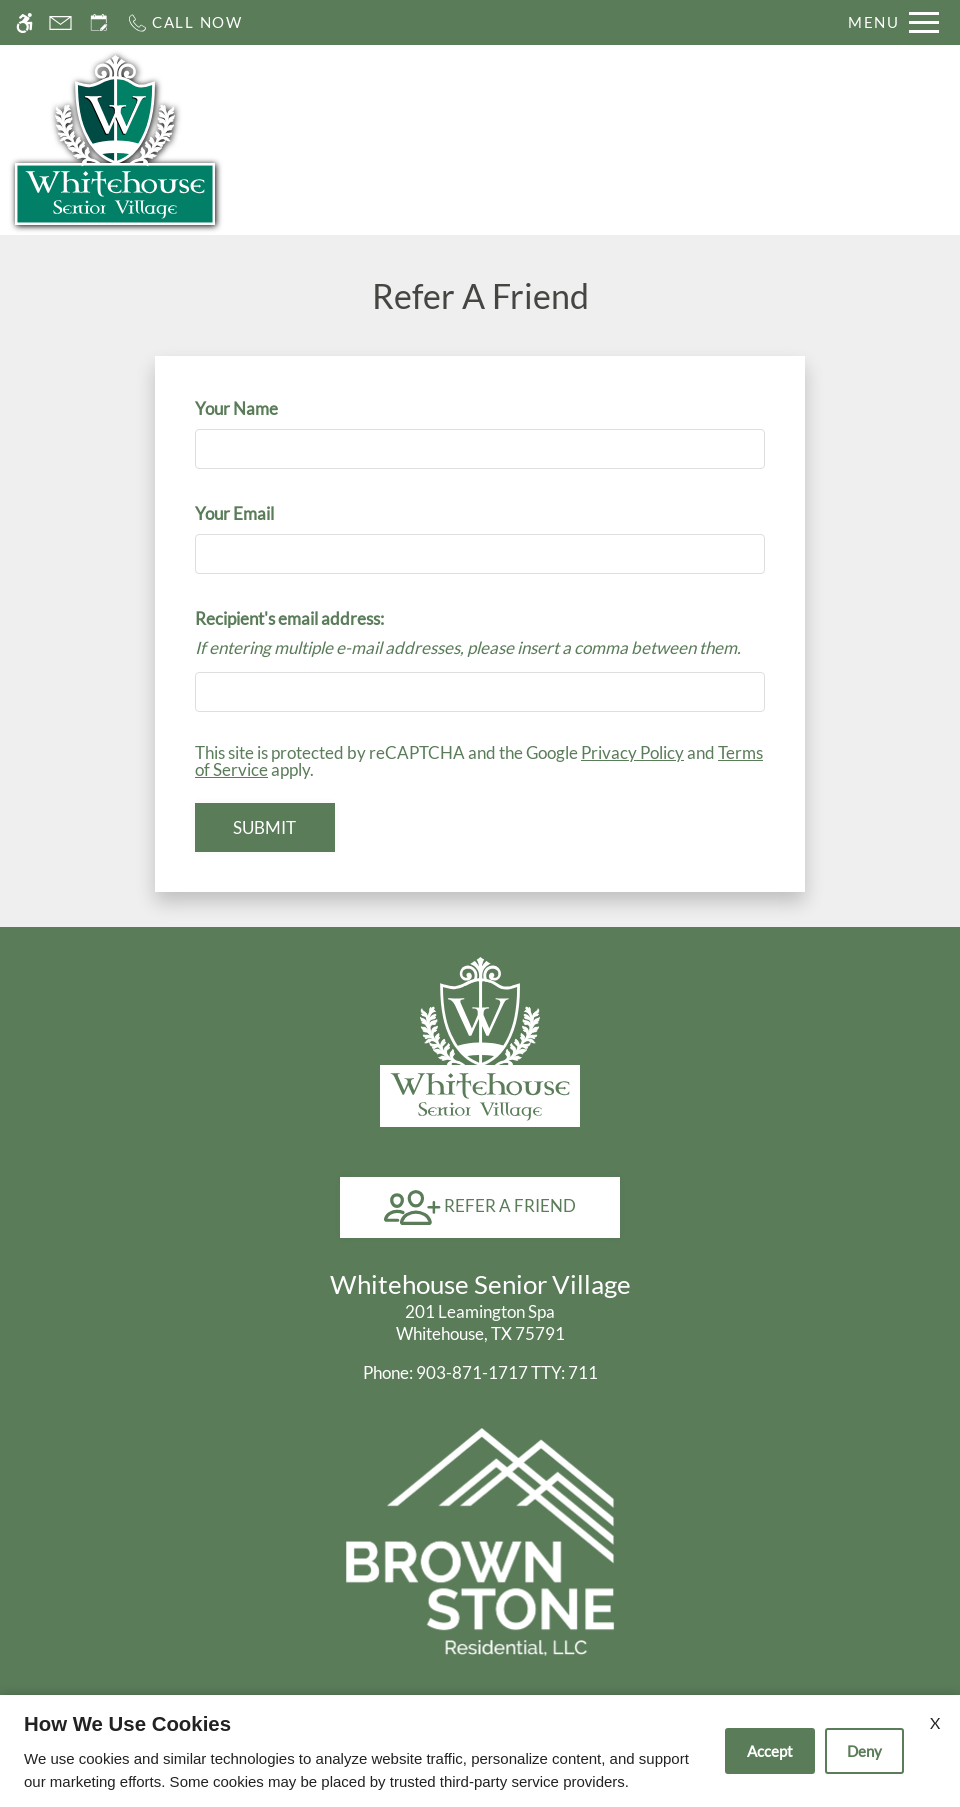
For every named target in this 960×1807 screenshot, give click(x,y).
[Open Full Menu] (893, 22)
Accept (770, 1751)
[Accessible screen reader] (24, 22)
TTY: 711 (480, 1372)
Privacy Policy (632, 752)
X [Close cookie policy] (935, 1722)
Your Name (269, 408)
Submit (264, 827)
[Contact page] (60, 22)
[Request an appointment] (99, 22)
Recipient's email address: (289, 618)
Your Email (267, 513)
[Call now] (184, 22)
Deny (864, 1751)
